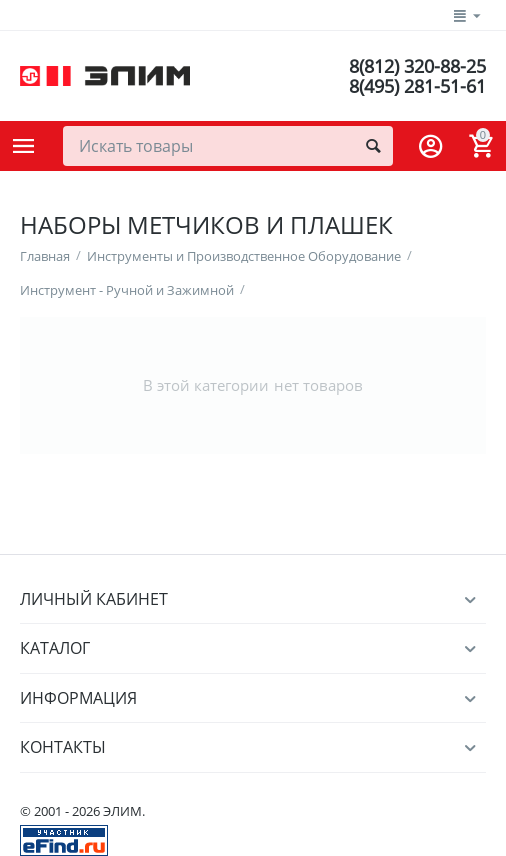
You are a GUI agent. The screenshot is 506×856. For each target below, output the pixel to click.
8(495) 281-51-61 (417, 86)
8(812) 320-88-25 (417, 66)
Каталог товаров (24, 146)
